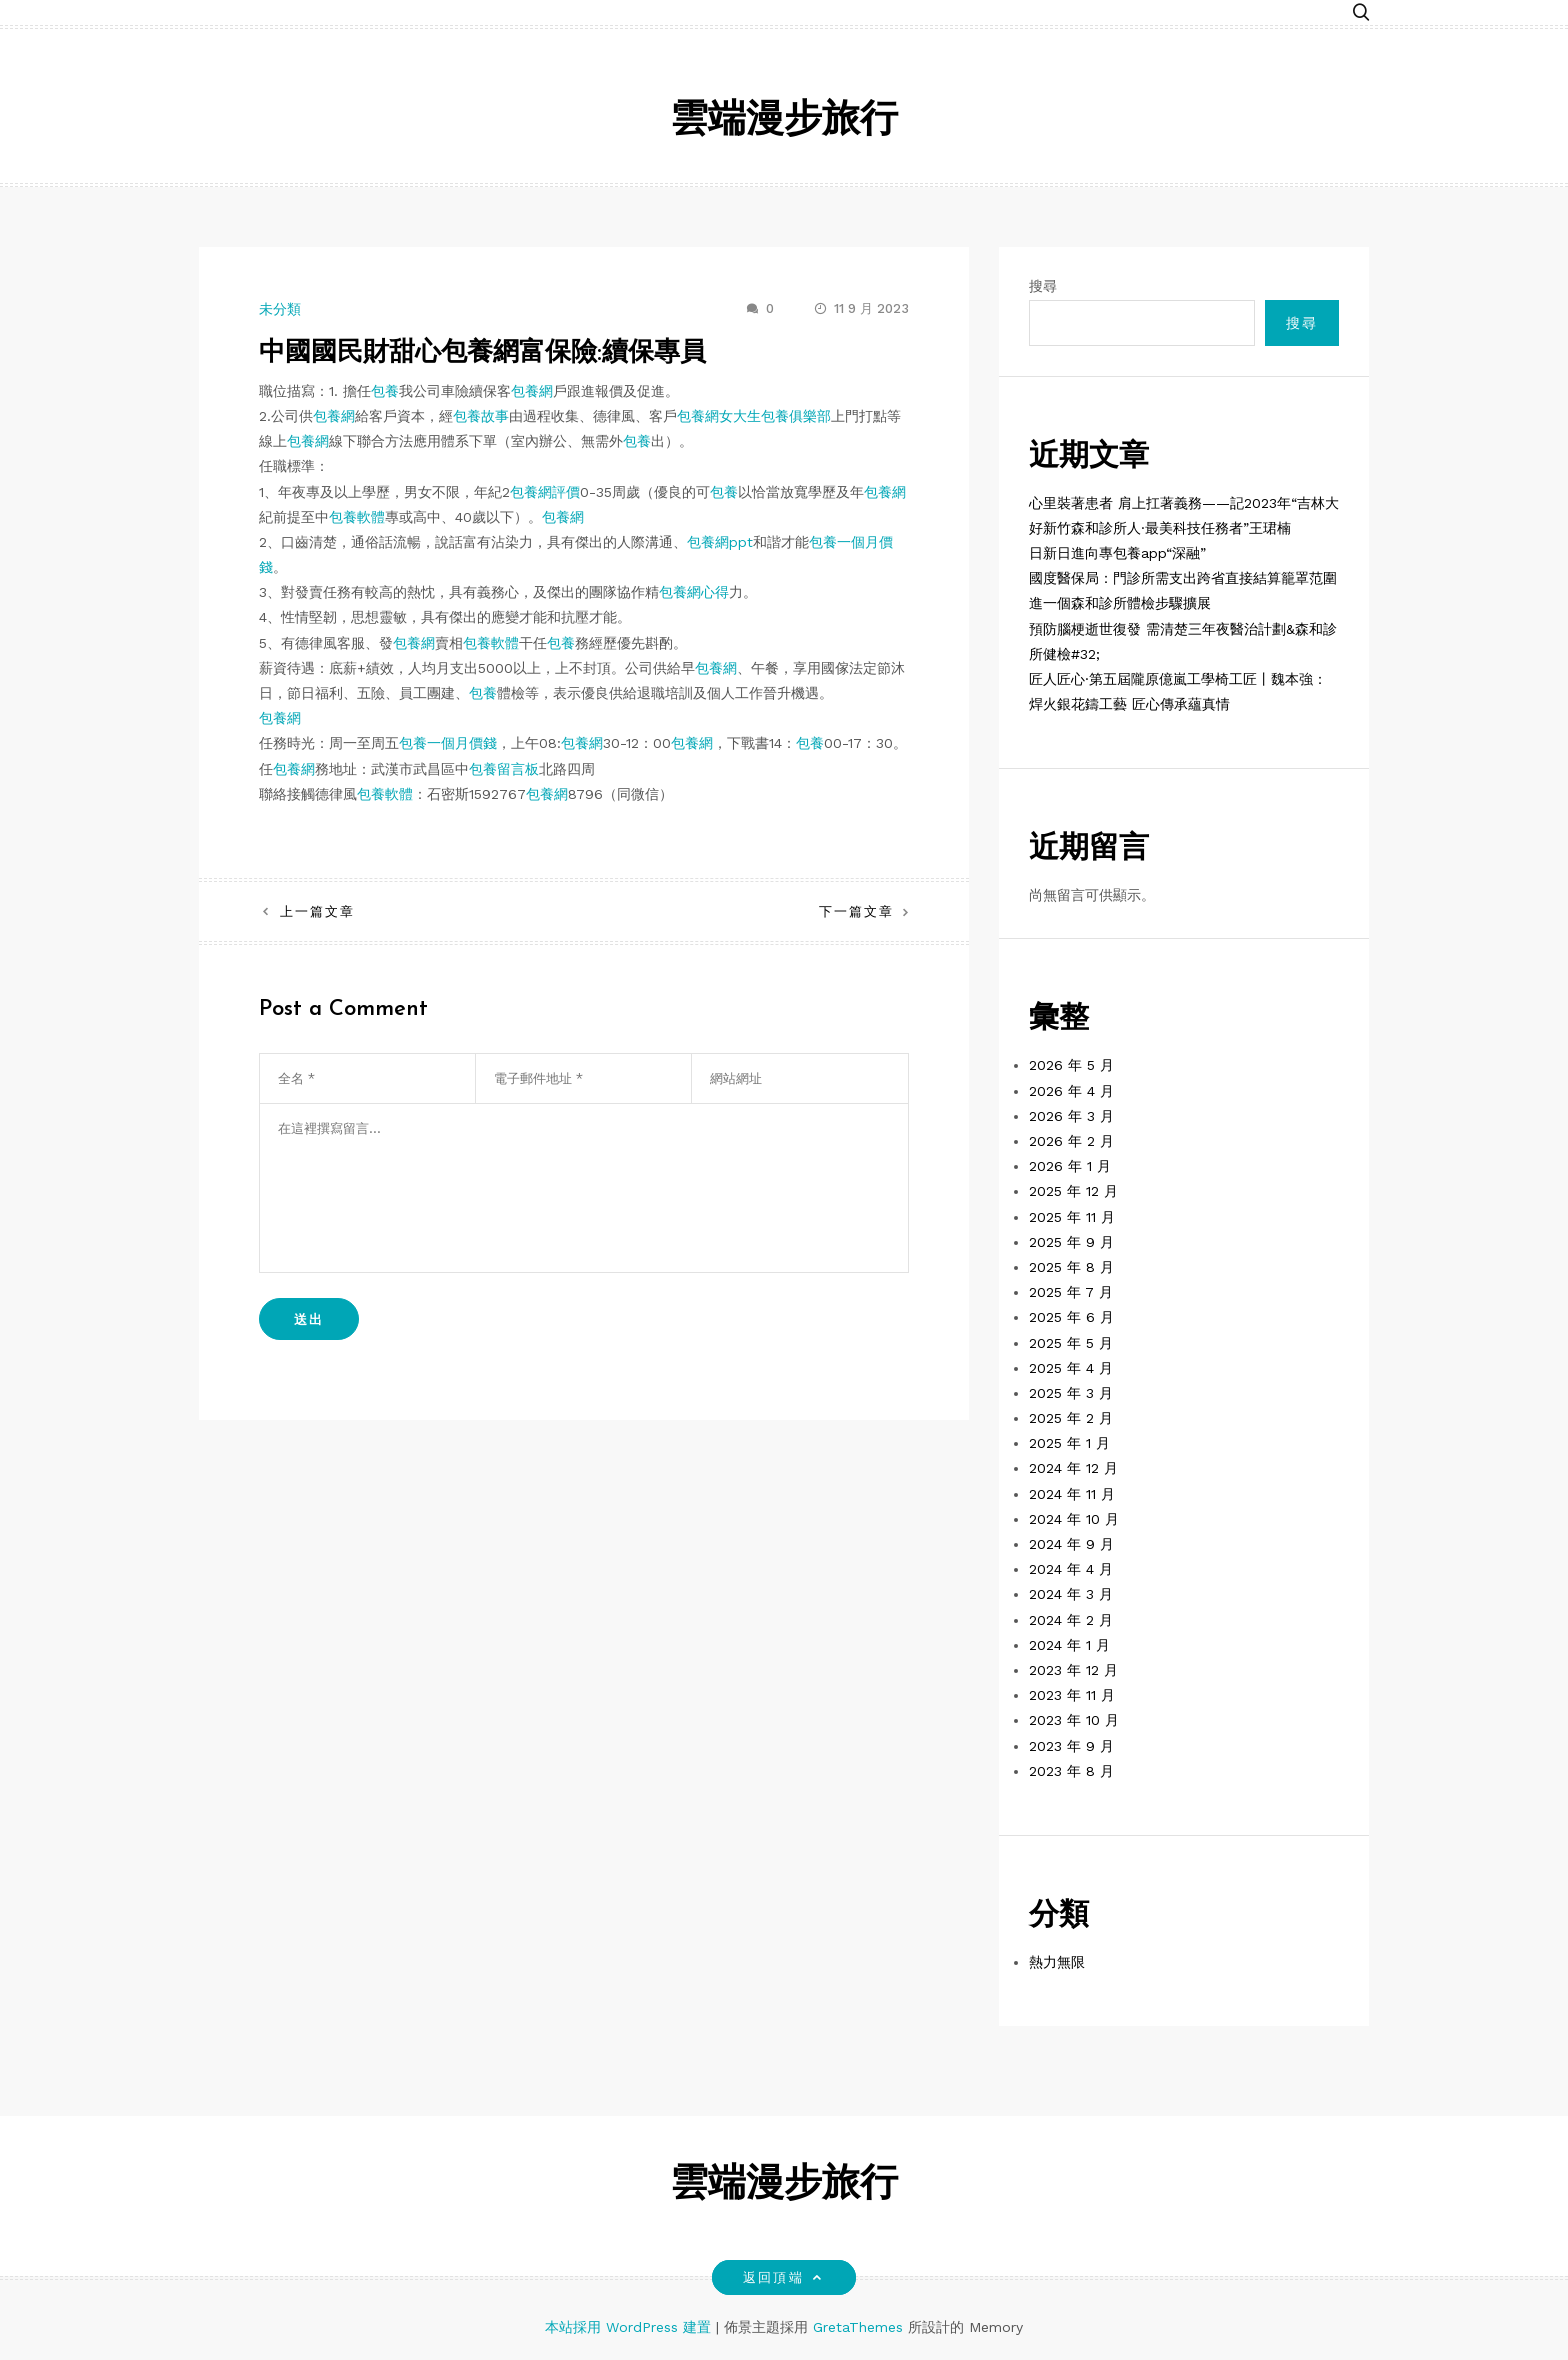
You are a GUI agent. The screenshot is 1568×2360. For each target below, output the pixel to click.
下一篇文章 (856, 911)
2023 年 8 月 (1071, 1771)
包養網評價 (545, 492)
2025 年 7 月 (1071, 1292)
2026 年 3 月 (1071, 1116)
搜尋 (1043, 286)
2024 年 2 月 (1071, 1620)
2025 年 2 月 (1071, 1418)
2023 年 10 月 (1074, 1720)
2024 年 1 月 (1069, 1645)
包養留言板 (504, 769)
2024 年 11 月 (1072, 1494)
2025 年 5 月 (1071, 1343)
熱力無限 (1057, 1962)
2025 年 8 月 (1071, 1267)
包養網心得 (694, 592)
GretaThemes (858, 2327)
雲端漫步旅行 (784, 121)
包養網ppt (720, 542)
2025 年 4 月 (1071, 1368)
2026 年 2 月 (1071, 1141)
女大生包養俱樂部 (775, 416)
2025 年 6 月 (1071, 1317)
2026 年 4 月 (1071, 1091)
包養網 (532, 391)
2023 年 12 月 (1073, 1670)
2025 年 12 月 (1073, 1191)
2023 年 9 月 (1071, 1746)
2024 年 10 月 (1074, 1519)
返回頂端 (783, 2277)
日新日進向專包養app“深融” (1117, 553)
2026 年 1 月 (1070, 1166)
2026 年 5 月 (1071, 1065)
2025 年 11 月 (1072, 1217)
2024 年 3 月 (1071, 1594)
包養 (385, 391)
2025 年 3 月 (1071, 1393)
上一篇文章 (317, 911)
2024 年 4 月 (1071, 1569)
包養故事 (481, 416)
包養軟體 (357, 517)
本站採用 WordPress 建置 (630, 2327)
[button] (1361, 12)
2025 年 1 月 (1069, 1443)
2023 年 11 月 (1072, 1695)
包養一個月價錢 (448, 743)
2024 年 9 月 (1071, 1544)
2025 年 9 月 (1071, 1242)
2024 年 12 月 (1073, 1468)
